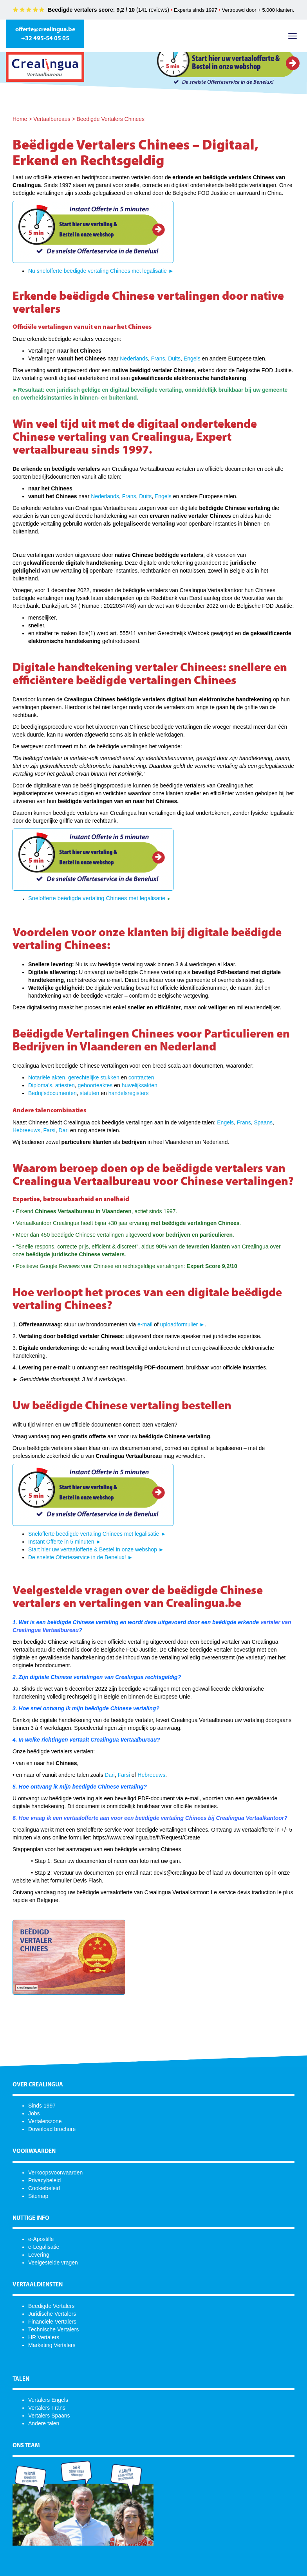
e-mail (144, 1324)
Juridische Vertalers (52, 2314)
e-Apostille (41, 2239)
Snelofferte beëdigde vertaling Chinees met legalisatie (97, 898)
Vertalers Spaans (49, 2415)
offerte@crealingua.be (45, 30)
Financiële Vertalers (52, 2321)
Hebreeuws (26, 1130)
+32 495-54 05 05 (45, 39)
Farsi (49, 1130)
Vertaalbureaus (51, 119)
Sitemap (38, 2196)
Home (20, 119)
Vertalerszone (45, 2121)
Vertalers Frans (46, 2408)
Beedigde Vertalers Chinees (110, 119)
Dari (64, 1130)
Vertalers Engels (48, 2400)
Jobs (34, 2113)
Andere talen (43, 2423)
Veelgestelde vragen (53, 2262)
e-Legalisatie (43, 2247)
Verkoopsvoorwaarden (55, 2172)
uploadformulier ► (182, 1324)
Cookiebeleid (44, 2188)
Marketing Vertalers (52, 2345)
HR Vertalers (43, 2337)
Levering (38, 2255)
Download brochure (52, 2129)
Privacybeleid (44, 2180)
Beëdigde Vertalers (51, 2306)
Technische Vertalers (53, 2329)
